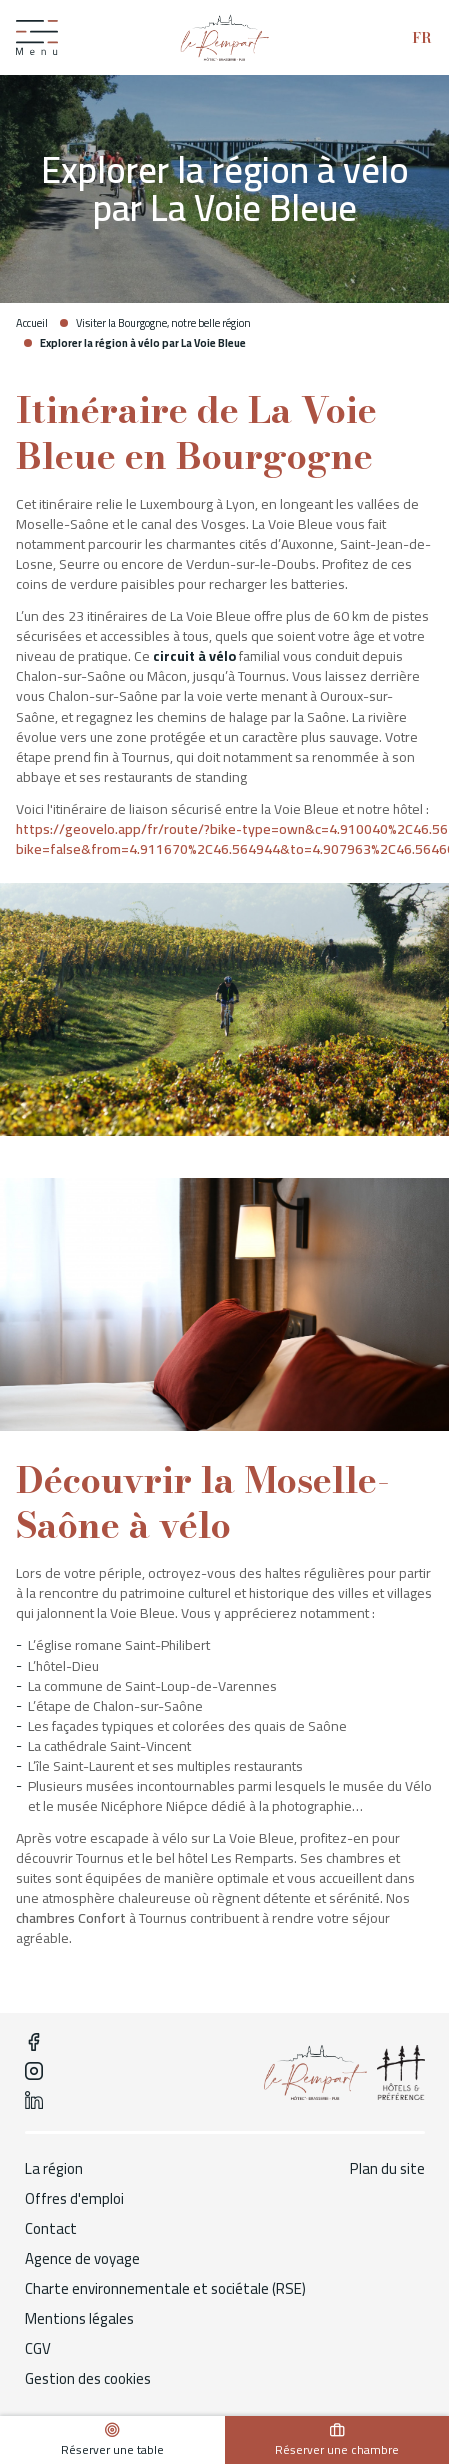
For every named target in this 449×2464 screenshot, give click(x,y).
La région (54, 2169)
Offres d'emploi (74, 2199)
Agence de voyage (82, 2259)
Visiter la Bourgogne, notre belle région (163, 323)
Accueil (32, 323)
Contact (51, 2229)
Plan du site (387, 2169)
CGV (38, 2349)
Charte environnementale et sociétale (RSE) (165, 2289)
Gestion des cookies (88, 2379)
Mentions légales (79, 2319)
